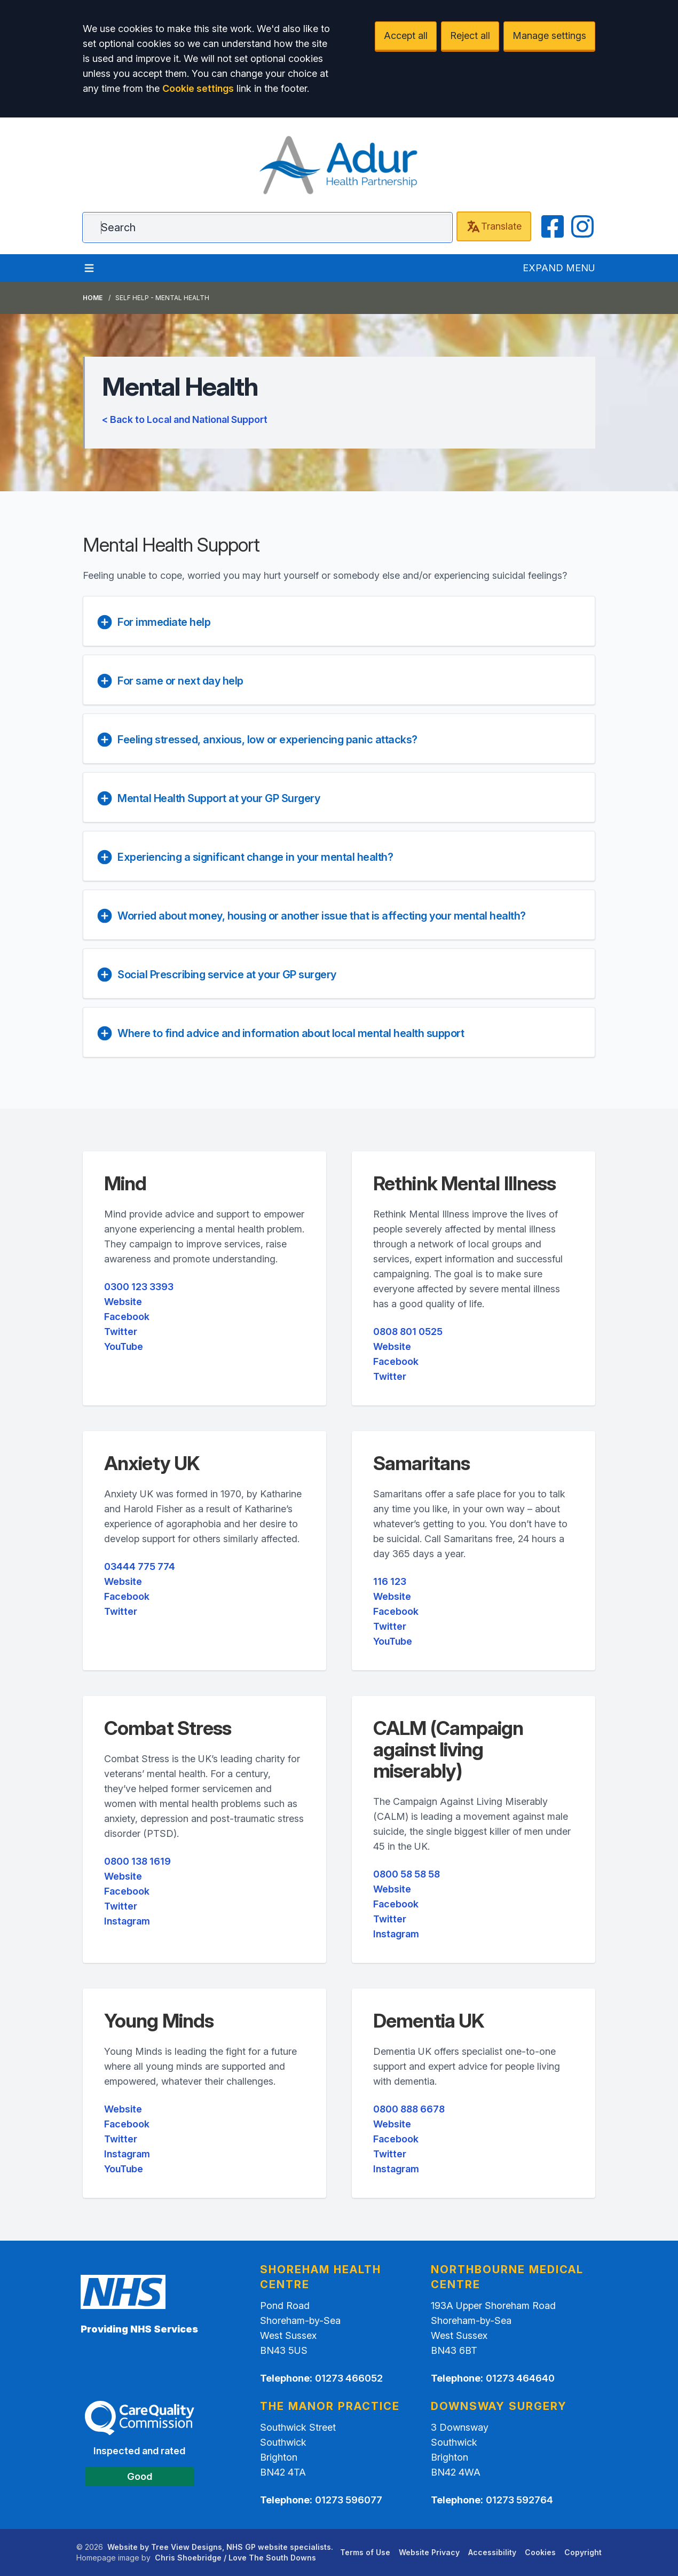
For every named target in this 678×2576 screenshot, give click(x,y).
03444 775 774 (139, 1566)
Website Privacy (429, 2552)
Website (123, 1301)
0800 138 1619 (137, 1861)
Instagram (127, 1921)
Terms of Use (365, 2552)
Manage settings (549, 35)
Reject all (470, 35)
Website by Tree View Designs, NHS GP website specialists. (220, 2546)
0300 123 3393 (139, 1286)
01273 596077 (348, 2500)
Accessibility (492, 2552)
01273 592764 (519, 2500)
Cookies (540, 2552)
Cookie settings (198, 88)
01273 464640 (520, 2378)
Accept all (406, 35)
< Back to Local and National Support (184, 419)
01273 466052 (349, 2378)
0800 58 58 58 (406, 1874)
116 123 (389, 1581)
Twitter (120, 1331)
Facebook (126, 1316)
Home (93, 298)
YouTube (123, 1346)
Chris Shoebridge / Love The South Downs (235, 2557)
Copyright (583, 2552)
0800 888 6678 (409, 2109)
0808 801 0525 (408, 1331)
